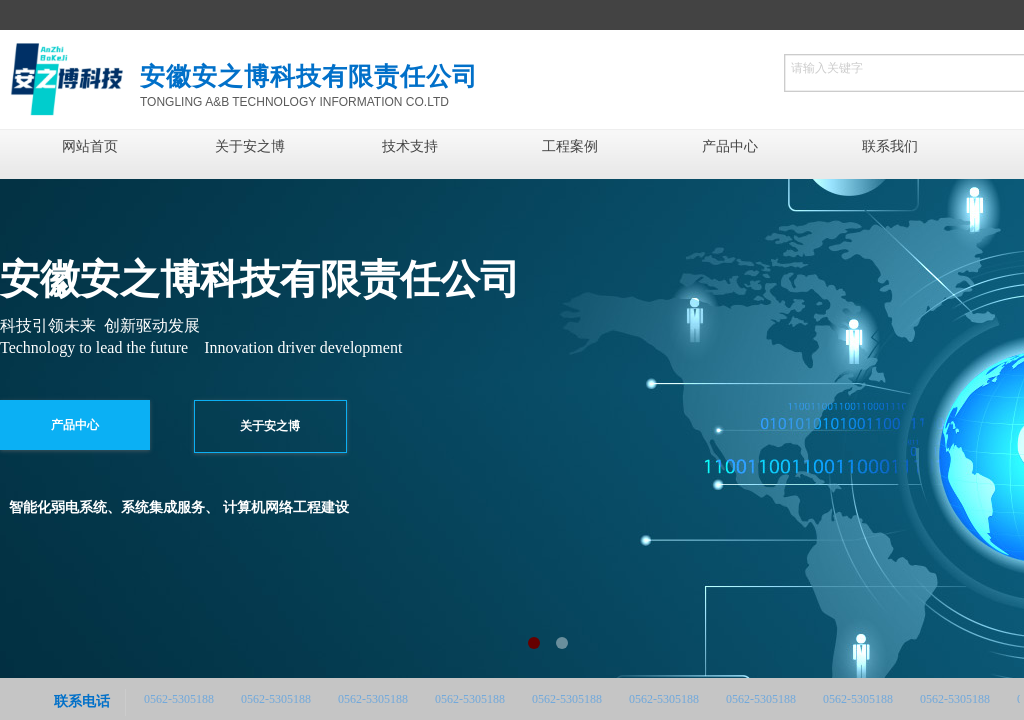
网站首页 (90, 146)
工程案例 (570, 146)
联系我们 (890, 146)
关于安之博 (250, 146)
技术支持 (410, 146)
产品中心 (730, 146)
